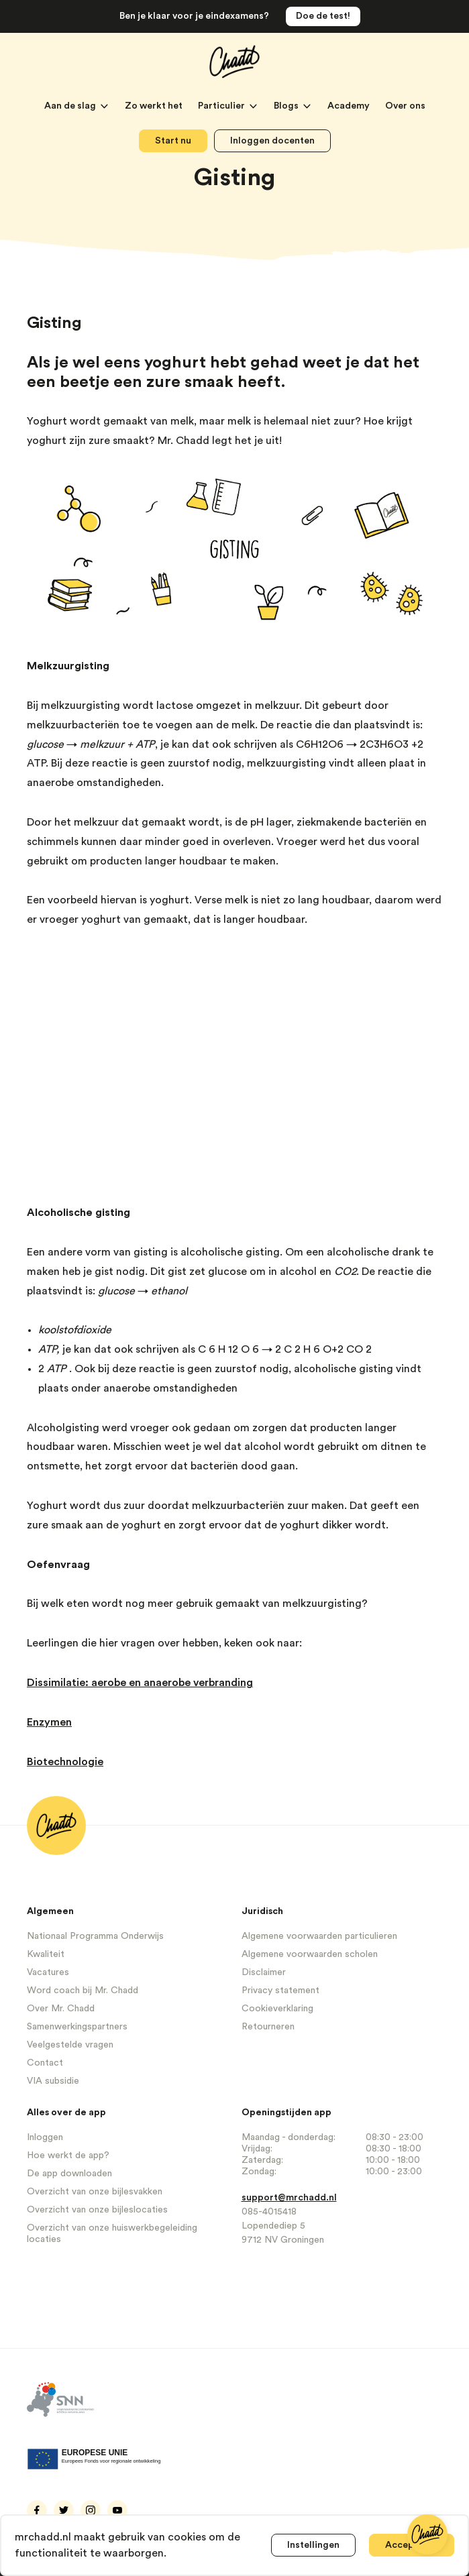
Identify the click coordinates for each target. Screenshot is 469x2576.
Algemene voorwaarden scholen (310, 1954)
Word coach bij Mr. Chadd (82, 1990)
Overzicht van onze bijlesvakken (94, 2191)
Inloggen (45, 2137)
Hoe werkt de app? (68, 2155)
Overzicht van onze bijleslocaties (97, 2210)
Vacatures (48, 1972)
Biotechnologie (65, 1761)
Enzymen (49, 1722)
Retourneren (268, 2026)
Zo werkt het (155, 106)
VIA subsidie (53, 2081)
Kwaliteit (45, 1954)
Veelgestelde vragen (70, 2045)
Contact (45, 2063)
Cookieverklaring (277, 2008)
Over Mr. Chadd (61, 2008)
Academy (349, 106)
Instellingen (313, 2545)
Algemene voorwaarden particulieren (319, 1936)
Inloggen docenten (272, 141)
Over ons (405, 106)
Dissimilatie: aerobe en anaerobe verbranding (140, 1682)
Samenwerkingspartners (77, 2026)
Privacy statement (280, 1990)
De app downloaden (69, 2173)
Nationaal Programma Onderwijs (95, 1936)
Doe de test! (323, 16)
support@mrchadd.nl (289, 2197)
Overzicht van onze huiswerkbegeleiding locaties (112, 2233)
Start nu (173, 141)
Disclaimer (264, 1972)
